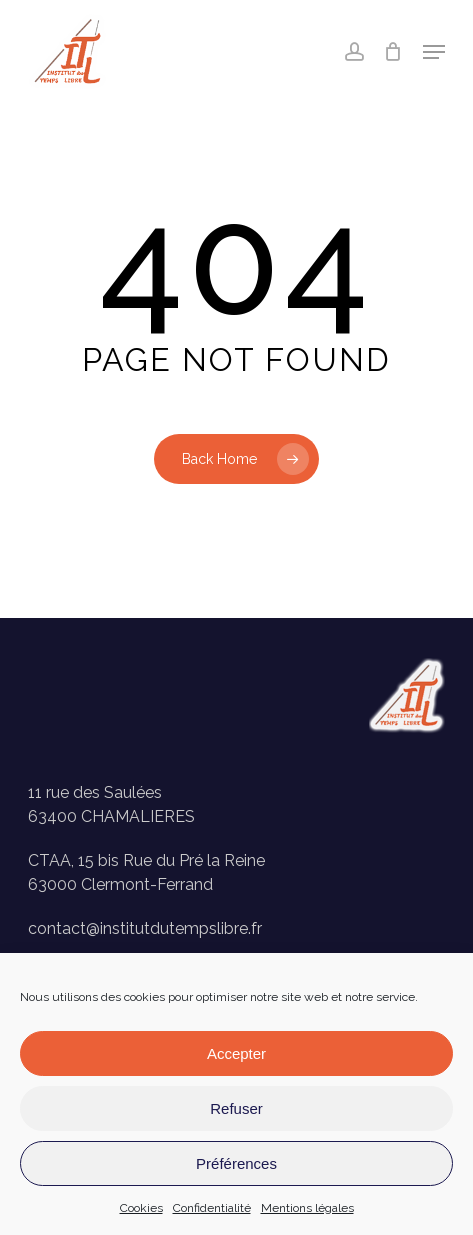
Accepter (236, 1053)
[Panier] (393, 52)
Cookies (141, 1208)
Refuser (236, 1108)
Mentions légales (307, 1208)
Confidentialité (212, 1208)
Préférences (236, 1163)
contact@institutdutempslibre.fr (145, 928)
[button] (434, 52)
